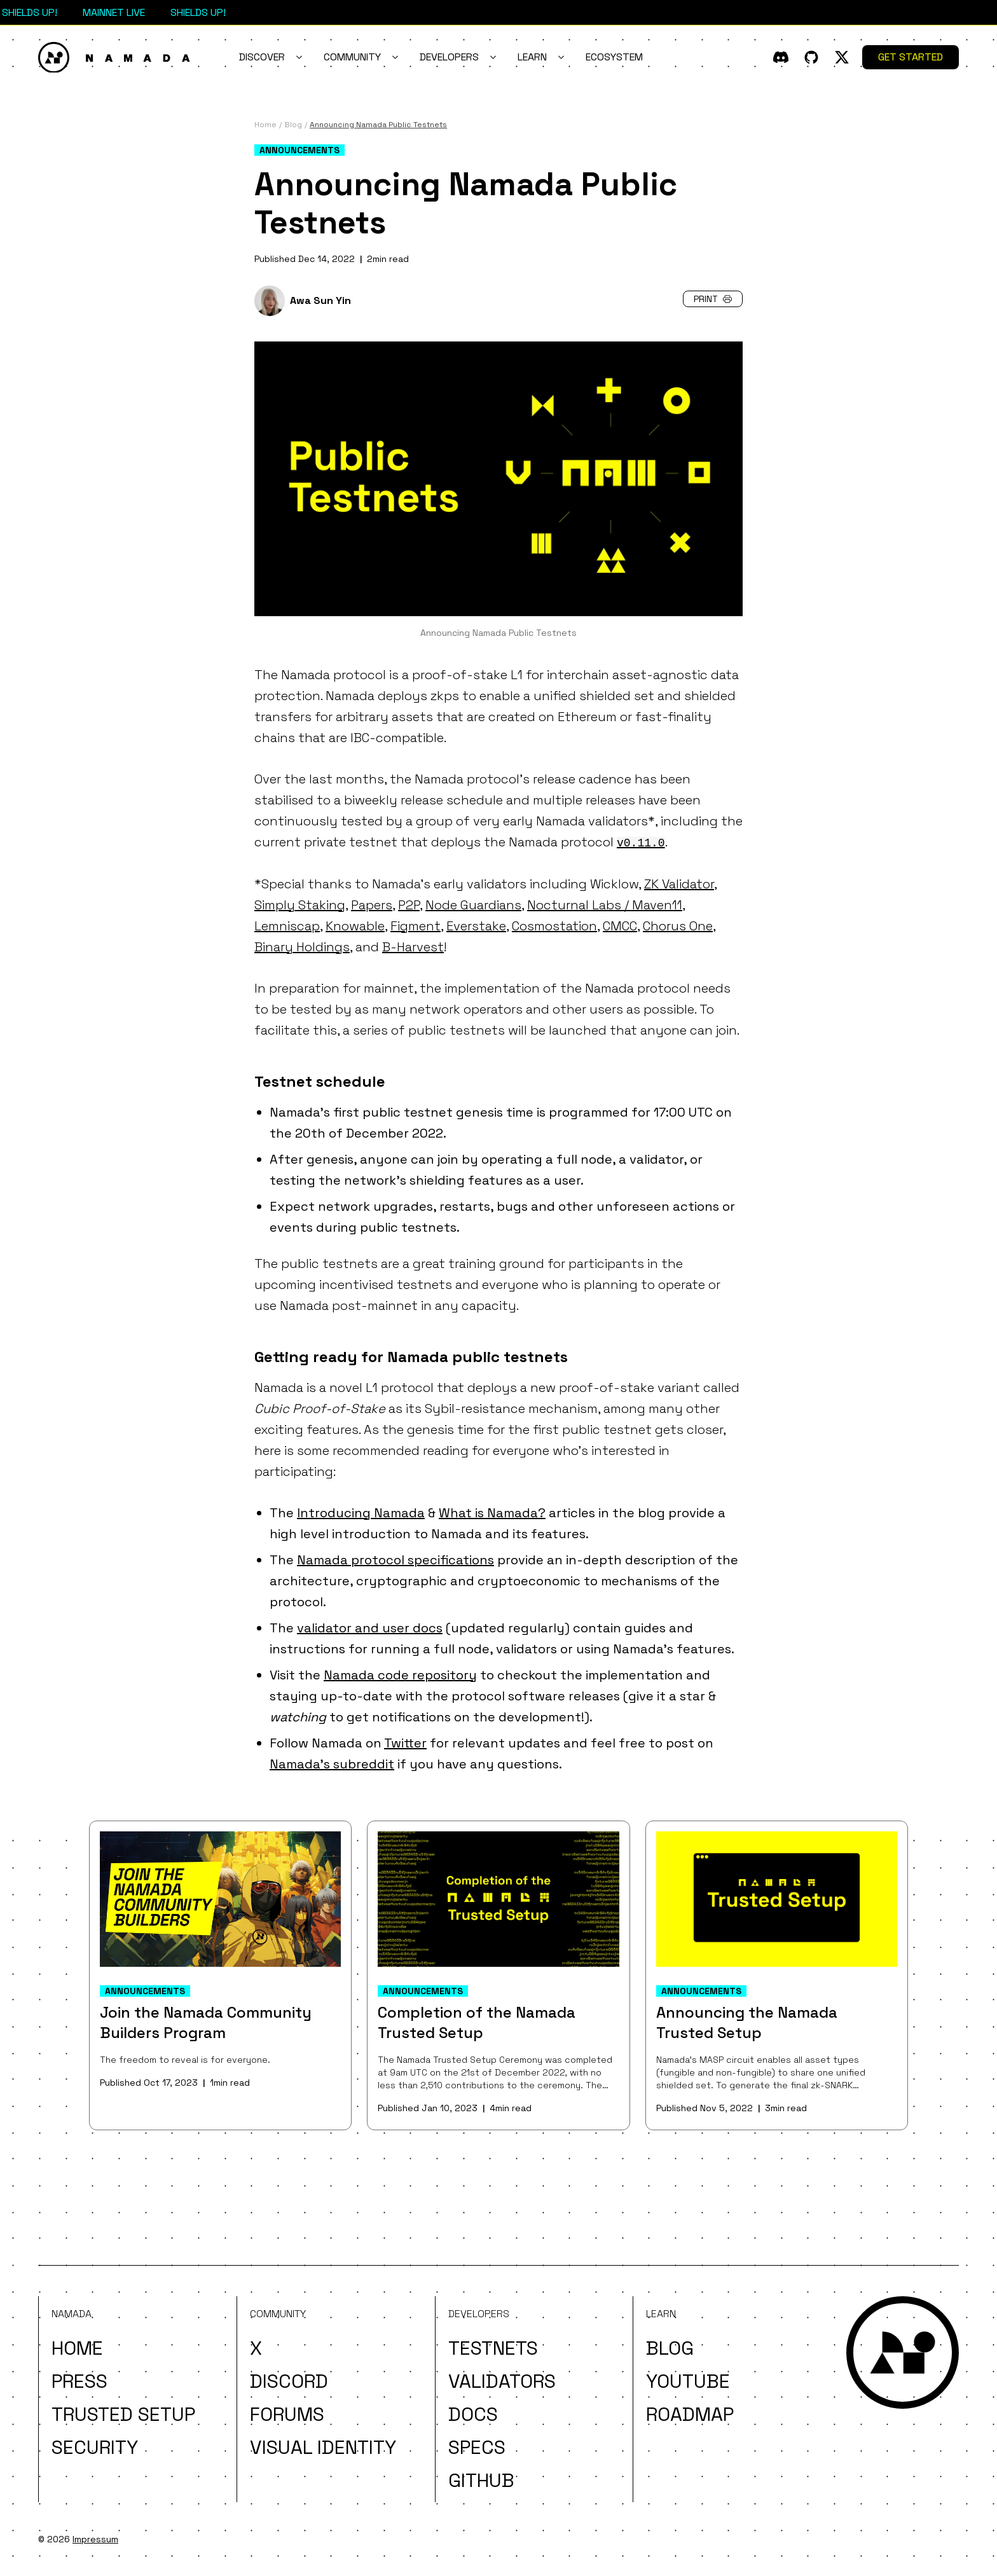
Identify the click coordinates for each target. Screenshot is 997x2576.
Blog (670, 2348)
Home (77, 2348)
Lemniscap (287, 926)
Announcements (299, 150)
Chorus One (678, 926)
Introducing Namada (361, 1513)
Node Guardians (473, 905)
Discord (289, 2381)
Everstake (476, 926)
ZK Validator (679, 884)
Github (481, 2480)
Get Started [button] (910, 57)
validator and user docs (370, 1628)
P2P (409, 905)
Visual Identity (323, 2447)
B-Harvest (413, 947)
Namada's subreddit (332, 1764)
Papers (371, 905)
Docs (473, 2414)
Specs (476, 2447)
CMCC (620, 926)
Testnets (493, 2348)
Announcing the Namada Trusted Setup (746, 2022)
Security (95, 2447)
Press (79, 2381)
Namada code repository (400, 1675)
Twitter (405, 1743)
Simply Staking (299, 905)
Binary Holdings (302, 947)
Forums (287, 2414)
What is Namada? (492, 1513)
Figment (415, 926)
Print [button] (713, 299)
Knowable (355, 926)
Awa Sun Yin (320, 300)
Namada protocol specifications (395, 1560)
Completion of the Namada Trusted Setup (476, 2022)
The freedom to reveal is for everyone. (185, 2059)
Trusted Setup (123, 2414)
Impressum (95, 2539)
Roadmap (690, 2414)
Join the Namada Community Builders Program (206, 2022)
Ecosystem (614, 57)
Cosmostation (554, 926)
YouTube (688, 2381)
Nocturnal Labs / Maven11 (604, 905)
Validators (502, 2381)
